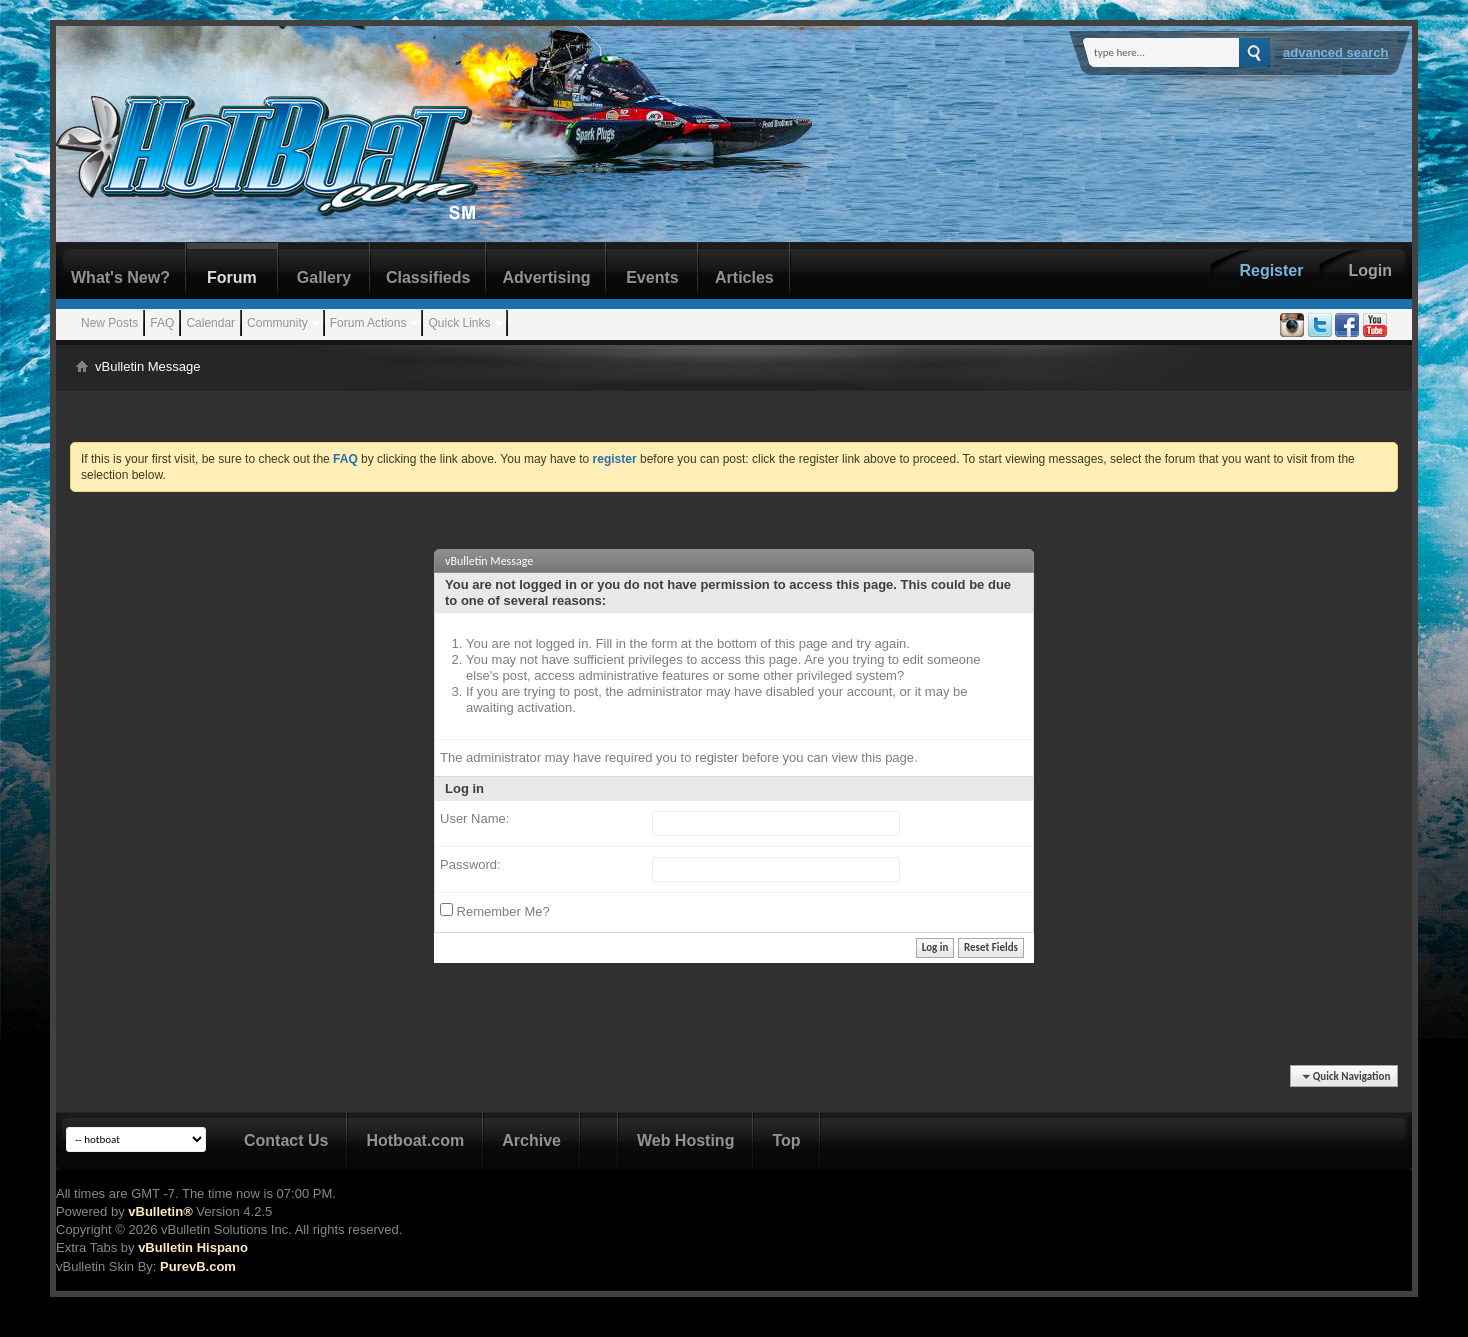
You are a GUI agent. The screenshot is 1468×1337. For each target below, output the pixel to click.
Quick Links (459, 323)
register (716, 757)
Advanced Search (1336, 52)
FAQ (162, 323)
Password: (470, 864)
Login (1370, 270)
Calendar (210, 323)
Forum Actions (368, 323)
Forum (232, 277)
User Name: (474, 818)
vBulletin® (160, 1211)
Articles (744, 277)
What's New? (120, 277)
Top (786, 1140)
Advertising (546, 277)
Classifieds (428, 277)
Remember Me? (495, 911)
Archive (531, 1140)
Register (1271, 270)
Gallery (324, 277)
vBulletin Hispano (193, 1247)
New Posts (109, 323)
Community (277, 323)
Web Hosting (685, 1140)
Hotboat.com (415, 1140)
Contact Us (286, 1140)
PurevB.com (198, 1266)
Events (652, 277)
